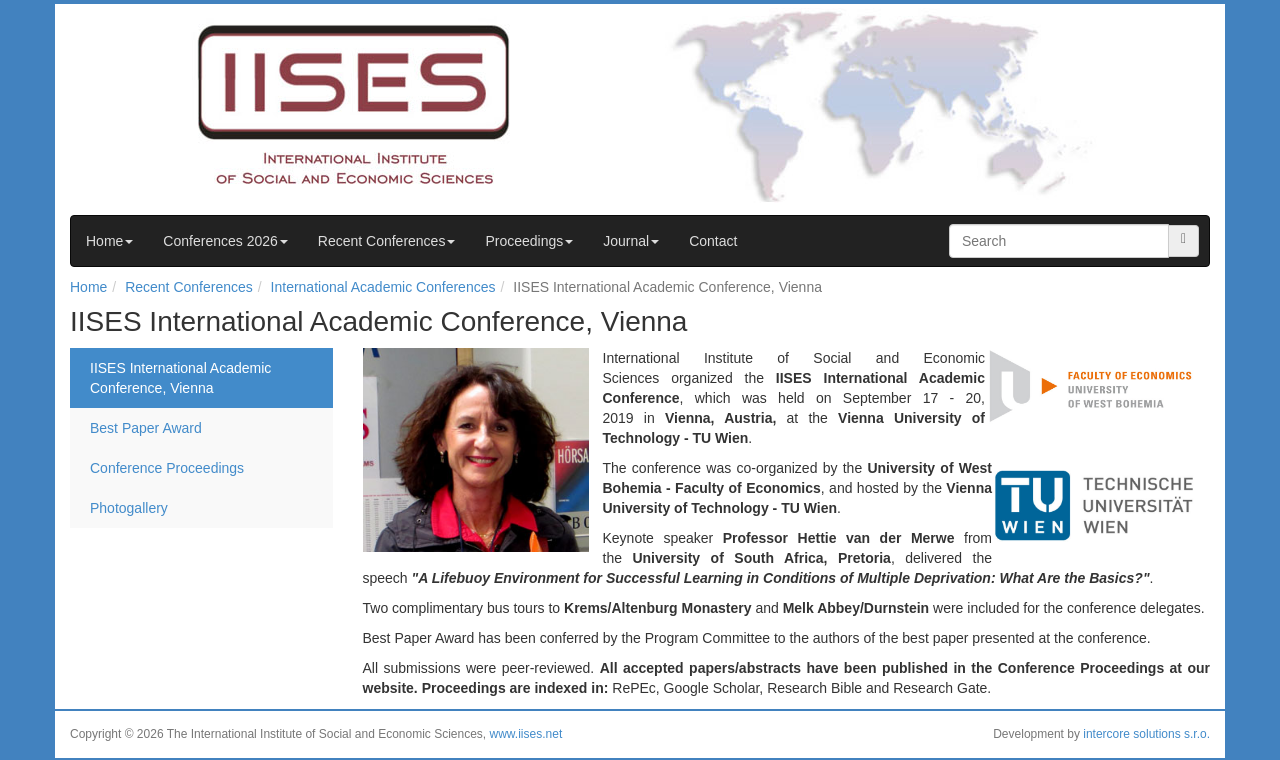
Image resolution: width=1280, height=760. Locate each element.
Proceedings (529, 241)
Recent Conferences (387, 241)
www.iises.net (526, 734)
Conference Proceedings (167, 468)
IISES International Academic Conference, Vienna (180, 378)
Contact (713, 241)
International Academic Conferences (383, 287)
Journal (631, 241)
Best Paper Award (146, 428)
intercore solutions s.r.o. (1146, 734)
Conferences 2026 (225, 241)
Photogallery (129, 508)
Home (109, 241)
